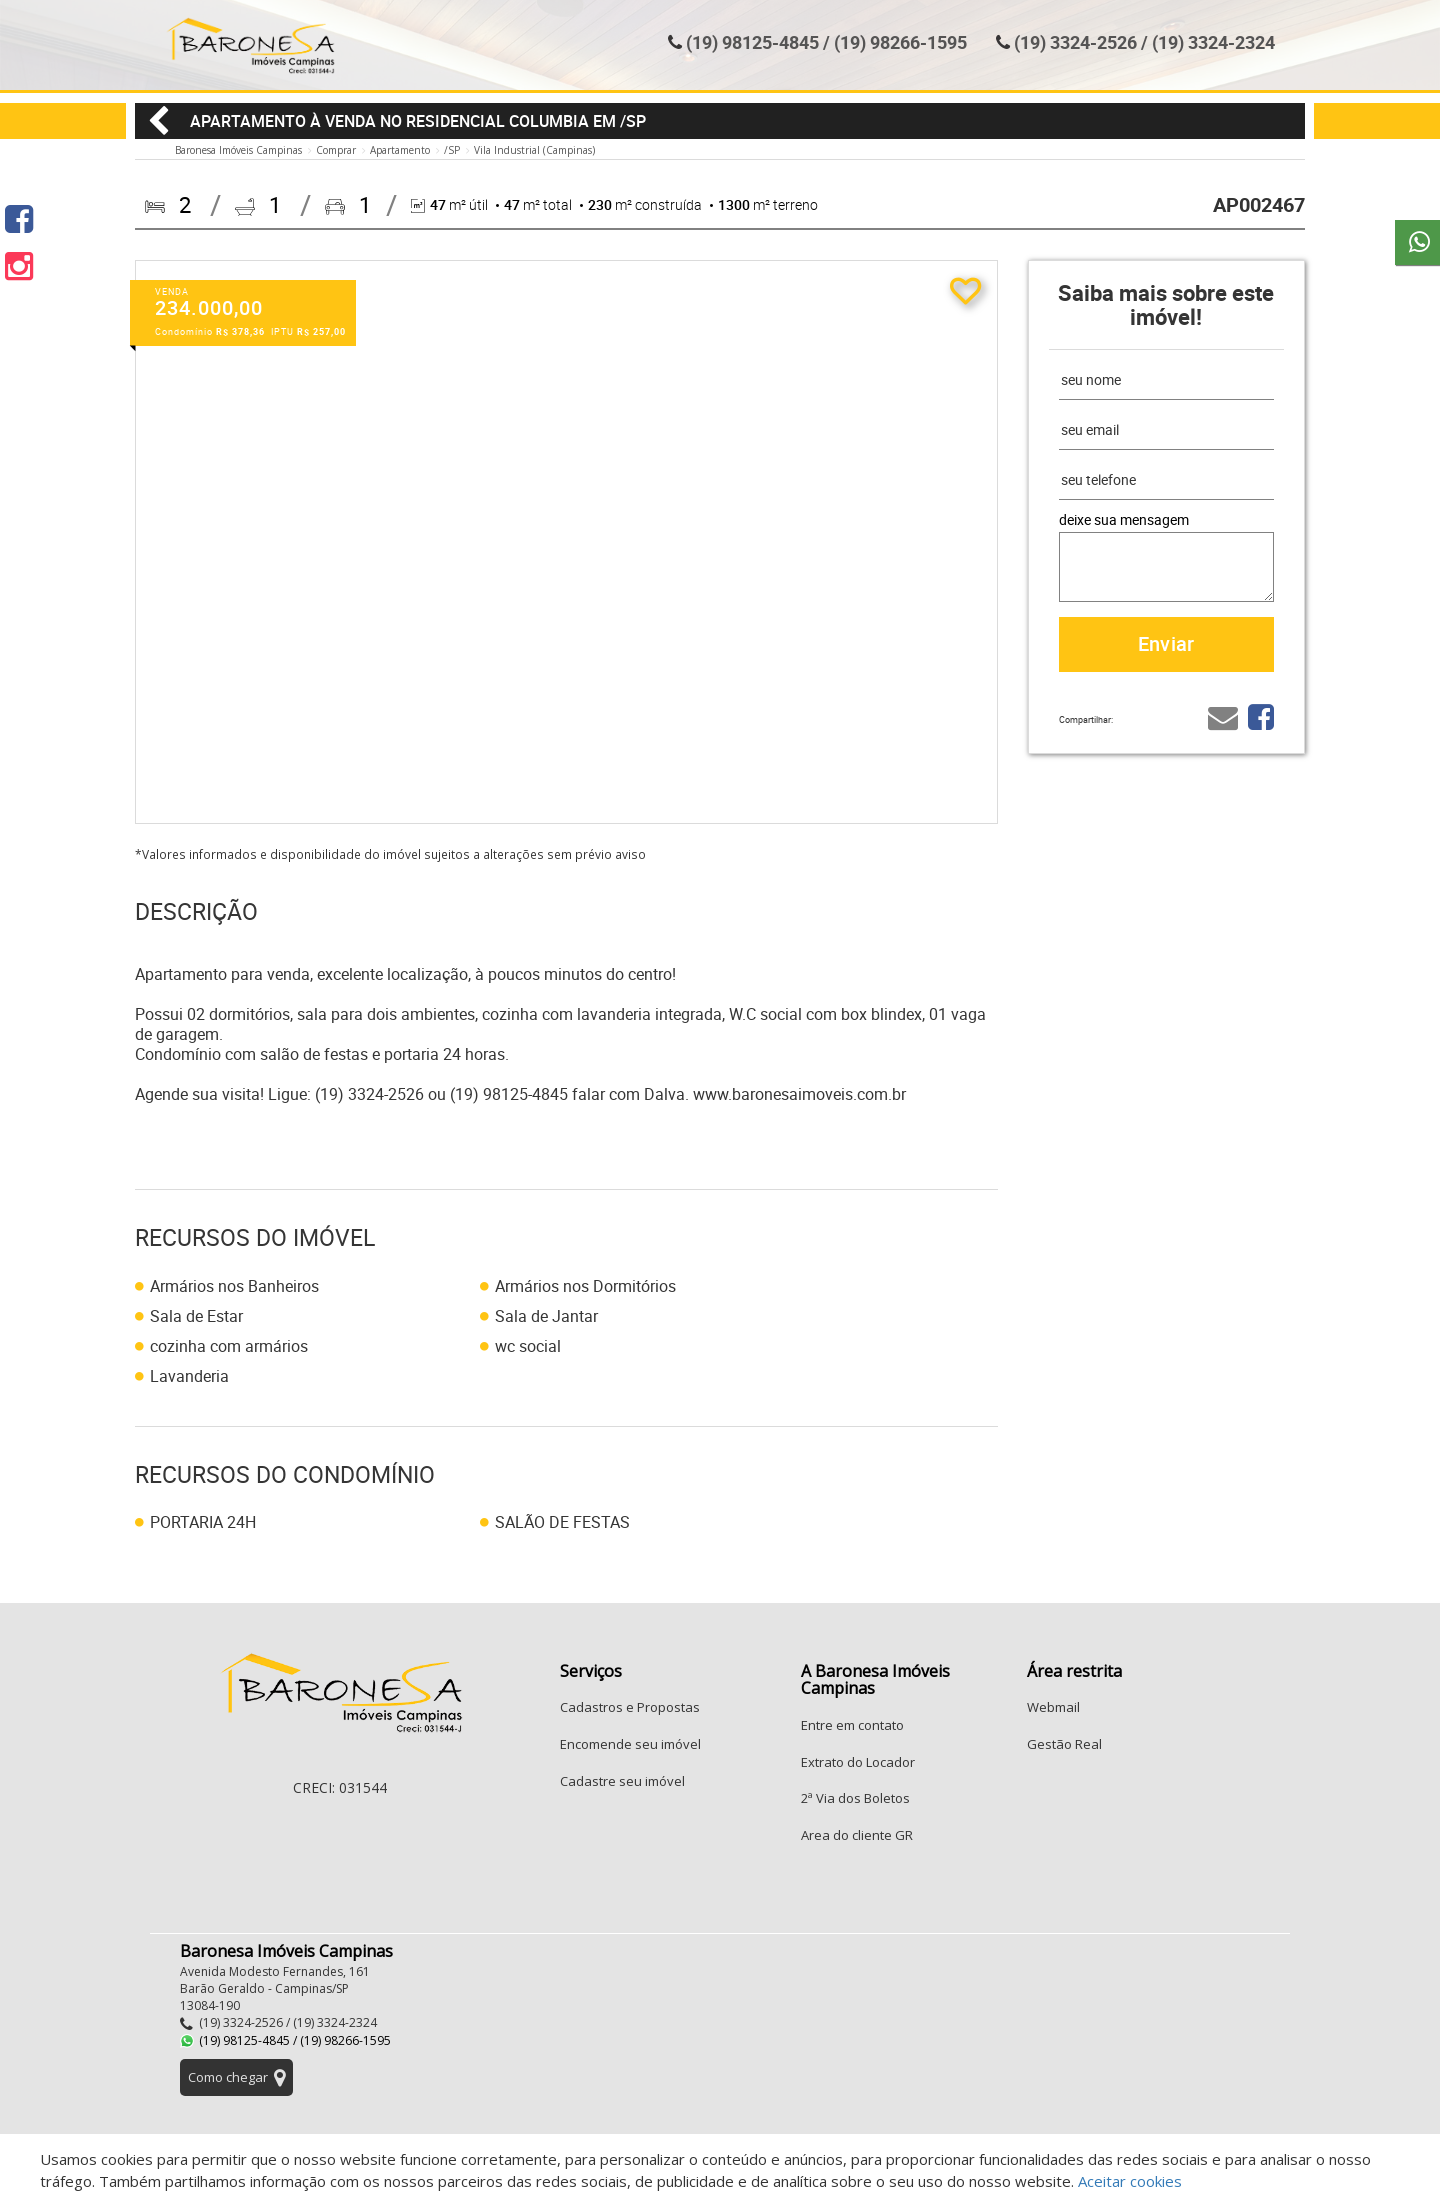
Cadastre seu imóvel (622, 1781)
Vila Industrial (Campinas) (534, 150)
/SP (452, 150)
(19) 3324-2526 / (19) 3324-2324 (1144, 42)
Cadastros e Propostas (630, 1707)
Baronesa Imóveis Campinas (238, 150)
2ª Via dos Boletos (855, 1798)
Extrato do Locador (858, 1762)
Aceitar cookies (1130, 2181)
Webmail (1053, 1707)
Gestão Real (1064, 1744)
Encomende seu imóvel (630, 1744)
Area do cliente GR (857, 1835)
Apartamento (400, 150)
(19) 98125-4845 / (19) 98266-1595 (826, 42)
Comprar (336, 150)
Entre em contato (852, 1725)
